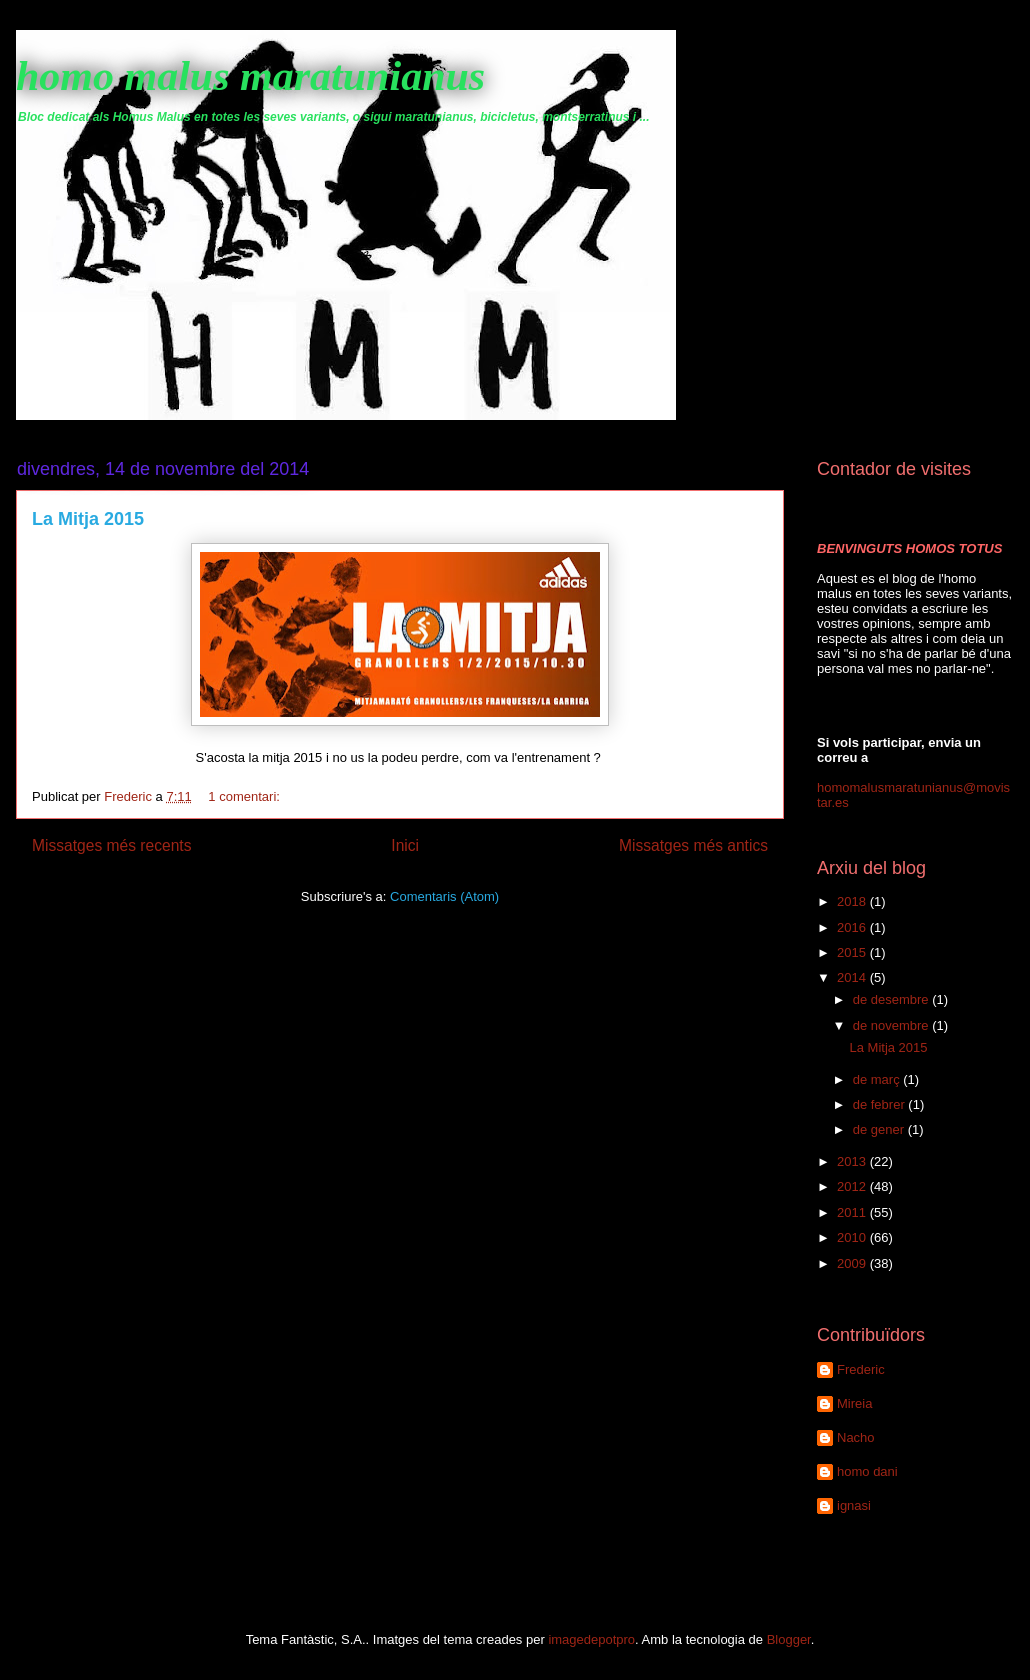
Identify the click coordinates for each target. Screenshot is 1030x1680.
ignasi (854, 1505)
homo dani (867, 1471)
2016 (853, 927)
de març (878, 1079)
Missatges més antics (693, 845)
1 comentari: (245, 796)
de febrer (881, 1104)
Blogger (789, 1639)
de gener (880, 1129)
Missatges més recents (111, 845)
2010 (853, 1237)
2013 (853, 1161)
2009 (853, 1263)
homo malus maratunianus (250, 76)
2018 (853, 901)
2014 (853, 977)
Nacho (856, 1437)
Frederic (861, 1369)
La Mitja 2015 (88, 519)
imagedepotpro (591, 1639)
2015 (853, 952)
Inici (405, 845)
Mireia (854, 1403)
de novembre (893, 1025)
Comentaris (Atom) (444, 896)
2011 (853, 1212)
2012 (853, 1186)
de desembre (893, 999)
